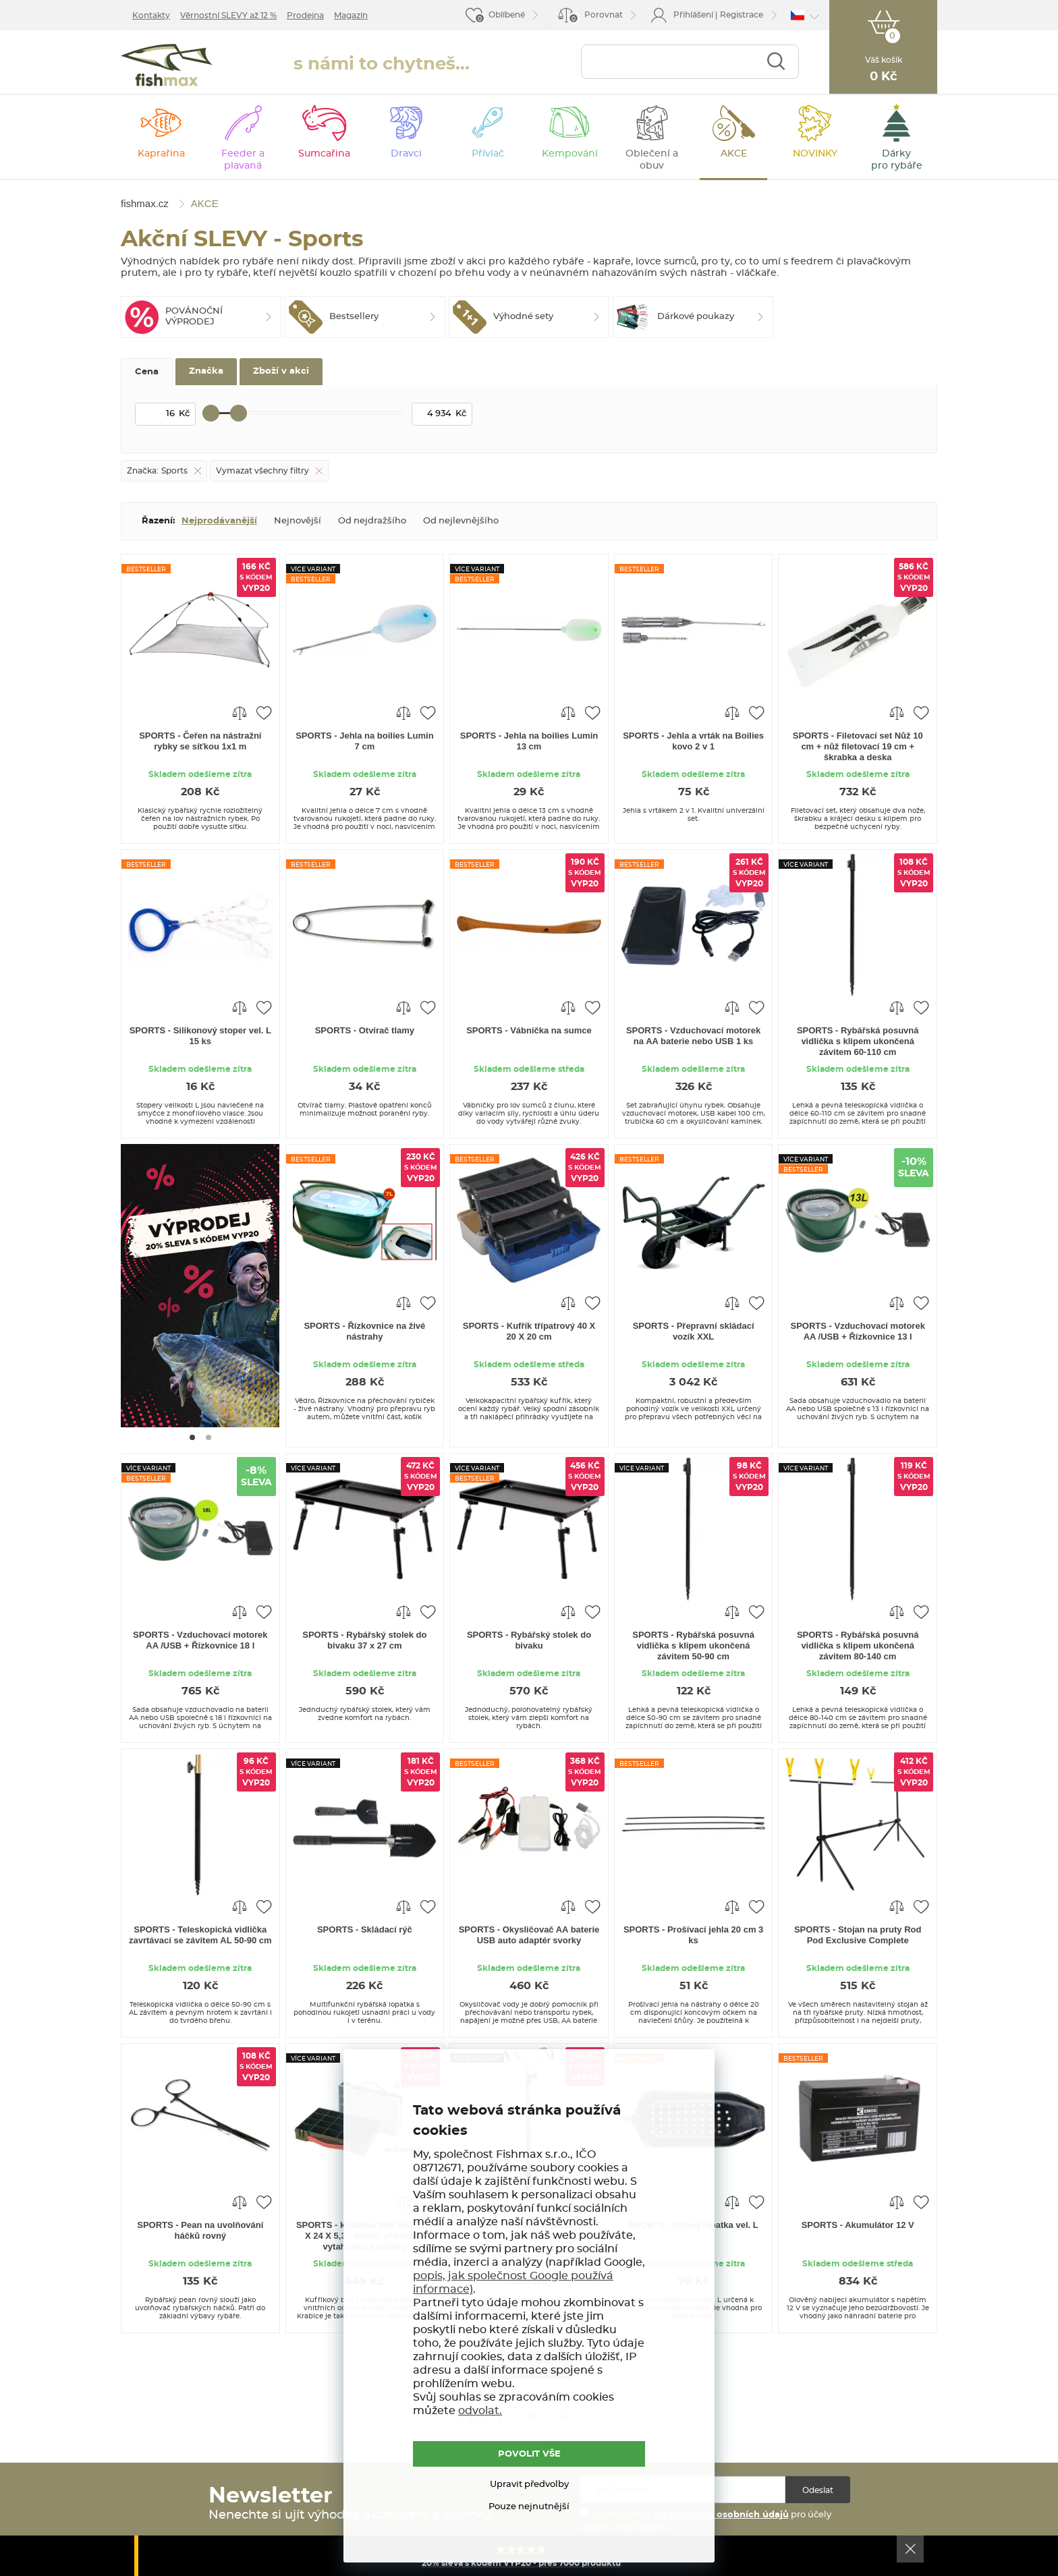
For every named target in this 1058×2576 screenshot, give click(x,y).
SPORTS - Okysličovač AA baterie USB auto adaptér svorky (529, 1934)
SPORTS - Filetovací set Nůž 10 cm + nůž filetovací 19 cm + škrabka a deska (858, 746)
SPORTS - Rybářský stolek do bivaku (529, 1640)
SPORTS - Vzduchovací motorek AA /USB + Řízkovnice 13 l (858, 1331)
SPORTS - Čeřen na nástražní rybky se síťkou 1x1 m (200, 741)
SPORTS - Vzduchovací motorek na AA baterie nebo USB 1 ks (693, 1035)
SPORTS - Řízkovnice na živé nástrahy (364, 1331)
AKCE (734, 154)
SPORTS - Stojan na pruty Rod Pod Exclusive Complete (858, 1934)
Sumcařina (324, 154)
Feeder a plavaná (242, 160)
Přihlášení (693, 15)
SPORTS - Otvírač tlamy (364, 1030)
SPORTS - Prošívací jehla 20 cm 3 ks (693, 1934)
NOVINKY (815, 154)
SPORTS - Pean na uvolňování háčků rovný (200, 2230)
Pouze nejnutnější (529, 2506)
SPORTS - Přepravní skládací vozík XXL (693, 1331)
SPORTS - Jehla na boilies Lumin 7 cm (364, 741)
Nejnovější (297, 521)
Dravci (406, 154)
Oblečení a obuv (651, 160)
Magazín (351, 15)
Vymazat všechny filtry (262, 471)
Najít (775, 61)
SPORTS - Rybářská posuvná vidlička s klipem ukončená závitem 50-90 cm (693, 1645)
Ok (910, 2549)
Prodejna (305, 15)
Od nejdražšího (372, 521)
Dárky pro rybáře (896, 160)
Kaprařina (161, 154)
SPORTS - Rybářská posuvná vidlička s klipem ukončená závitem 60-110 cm (858, 1041)
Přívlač (488, 154)
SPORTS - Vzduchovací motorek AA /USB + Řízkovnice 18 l (200, 1640)
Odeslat (817, 2490)
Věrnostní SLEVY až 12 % (228, 15)
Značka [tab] (206, 371)
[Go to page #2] (208, 1437)
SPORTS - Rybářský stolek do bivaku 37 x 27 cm (364, 1640)
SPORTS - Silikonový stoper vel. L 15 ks (200, 1035)
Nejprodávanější (219, 521)
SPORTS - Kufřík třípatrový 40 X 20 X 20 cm (529, 1331)
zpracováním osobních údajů (721, 2515)
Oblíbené (507, 15)
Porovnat (595, 17)
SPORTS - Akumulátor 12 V (858, 2225)
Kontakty (151, 15)
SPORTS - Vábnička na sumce (529, 1030)
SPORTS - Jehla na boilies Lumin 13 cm (529, 741)
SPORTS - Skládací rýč (364, 1929)
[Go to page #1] (192, 1437)
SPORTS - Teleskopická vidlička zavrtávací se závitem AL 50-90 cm (200, 1934)
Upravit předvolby (529, 2484)
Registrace (741, 15)
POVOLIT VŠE (529, 2454)
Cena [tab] (147, 372)
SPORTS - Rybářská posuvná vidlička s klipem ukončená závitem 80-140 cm (858, 1645)
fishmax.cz (167, 65)
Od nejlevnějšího (461, 521)
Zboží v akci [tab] (281, 371)
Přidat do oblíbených (264, 712)
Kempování (570, 154)
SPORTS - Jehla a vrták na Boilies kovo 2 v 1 (693, 741)
